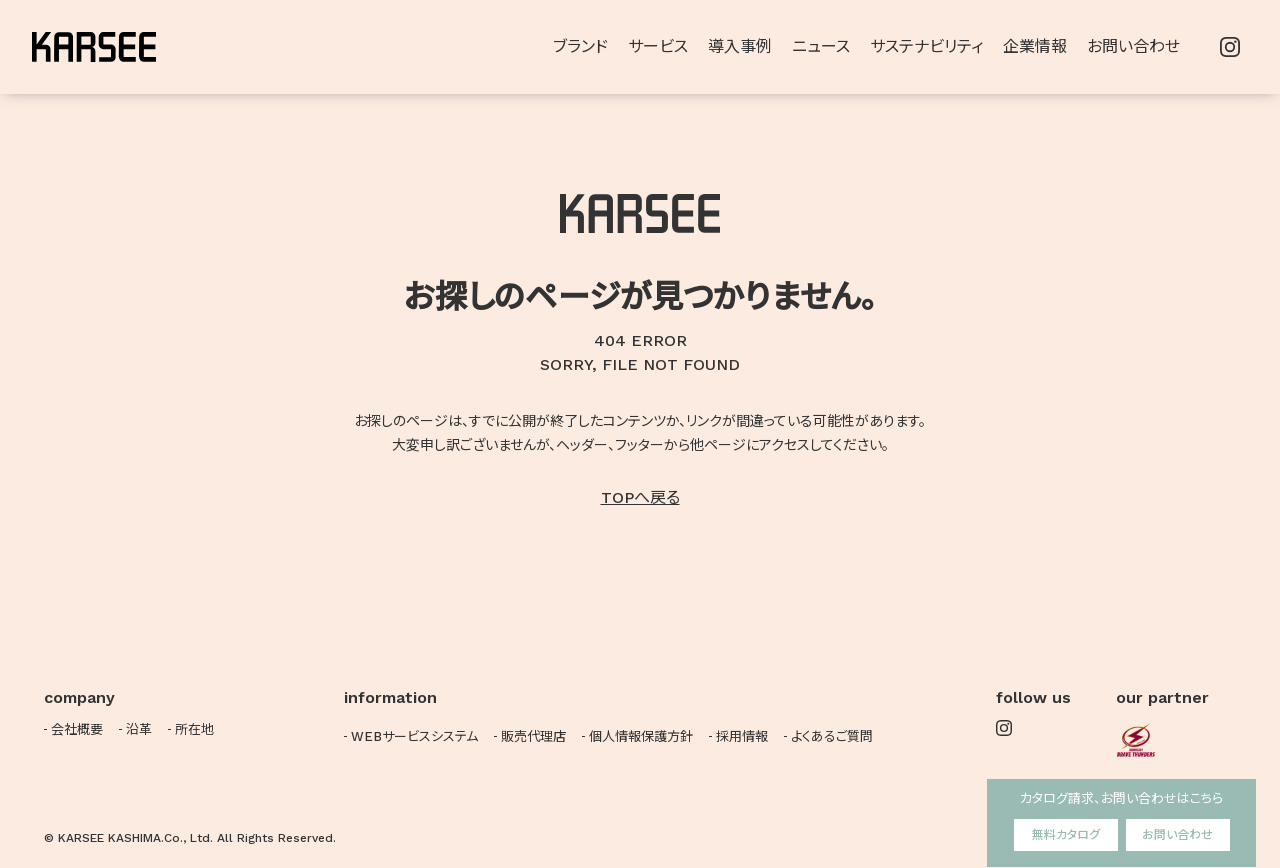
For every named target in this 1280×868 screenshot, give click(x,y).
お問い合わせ (1177, 835)
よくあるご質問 (832, 736)
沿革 (139, 729)
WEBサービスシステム (414, 736)
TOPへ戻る (640, 497)
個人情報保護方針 (641, 736)
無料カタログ (1066, 835)
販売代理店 (533, 736)
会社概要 (77, 729)
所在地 (194, 729)
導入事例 (740, 46)
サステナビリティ (926, 46)
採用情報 (742, 736)
